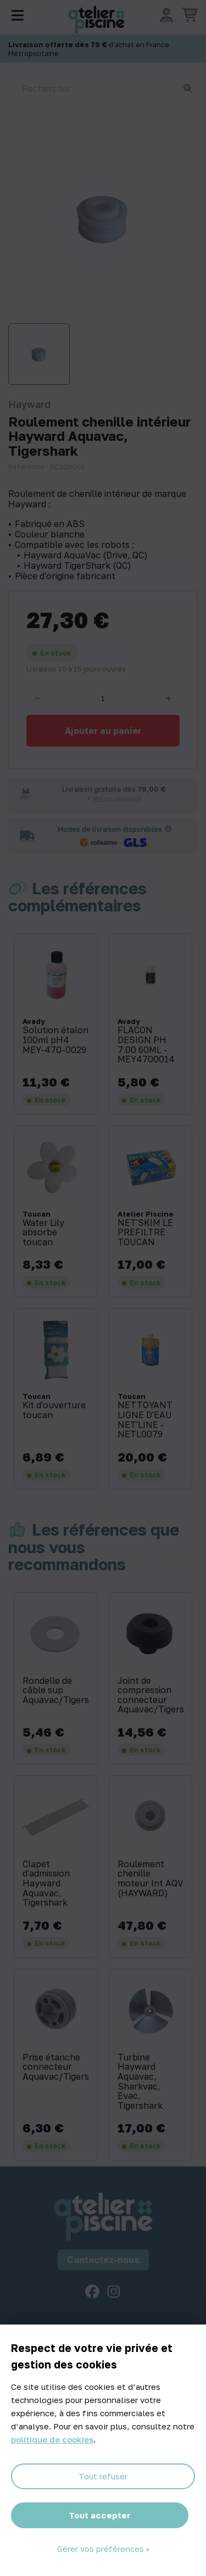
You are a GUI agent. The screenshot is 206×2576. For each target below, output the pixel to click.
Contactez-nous (103, 2259)
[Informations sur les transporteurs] (168, 829)
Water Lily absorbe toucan (43, 1232)
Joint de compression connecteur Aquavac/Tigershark (151, 1695)
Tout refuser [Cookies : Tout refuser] (103, 2476)
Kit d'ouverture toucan (54, 1410)
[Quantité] (103, 698)
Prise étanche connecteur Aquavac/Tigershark (56, 2067)
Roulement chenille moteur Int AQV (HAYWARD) (150, 1879)
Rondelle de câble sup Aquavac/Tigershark (56, 1690)
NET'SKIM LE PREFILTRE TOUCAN (145, 1232)
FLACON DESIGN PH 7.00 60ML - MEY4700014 (146, 1045)
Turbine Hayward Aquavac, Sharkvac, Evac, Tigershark (140, 2082)
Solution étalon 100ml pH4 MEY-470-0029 (55, 1040)
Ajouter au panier (103, 730)
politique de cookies (52, 2439)
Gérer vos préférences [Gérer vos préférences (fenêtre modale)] (101, 2548)
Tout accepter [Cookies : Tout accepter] (100, 2515)
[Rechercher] (103, 88)
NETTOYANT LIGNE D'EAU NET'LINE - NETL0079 (145, 1420)
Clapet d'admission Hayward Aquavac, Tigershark (46, 1884)
